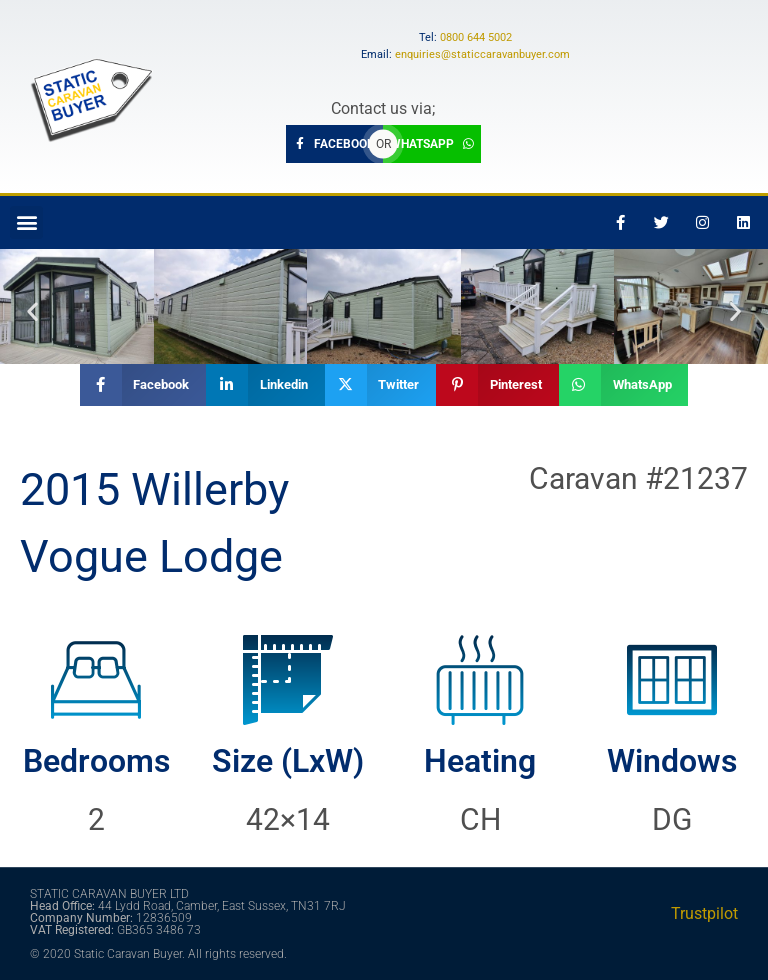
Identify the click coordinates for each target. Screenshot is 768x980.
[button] (26, 222)
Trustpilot (704, 913)
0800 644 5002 (476, 37)
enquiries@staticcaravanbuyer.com (482, 54)
